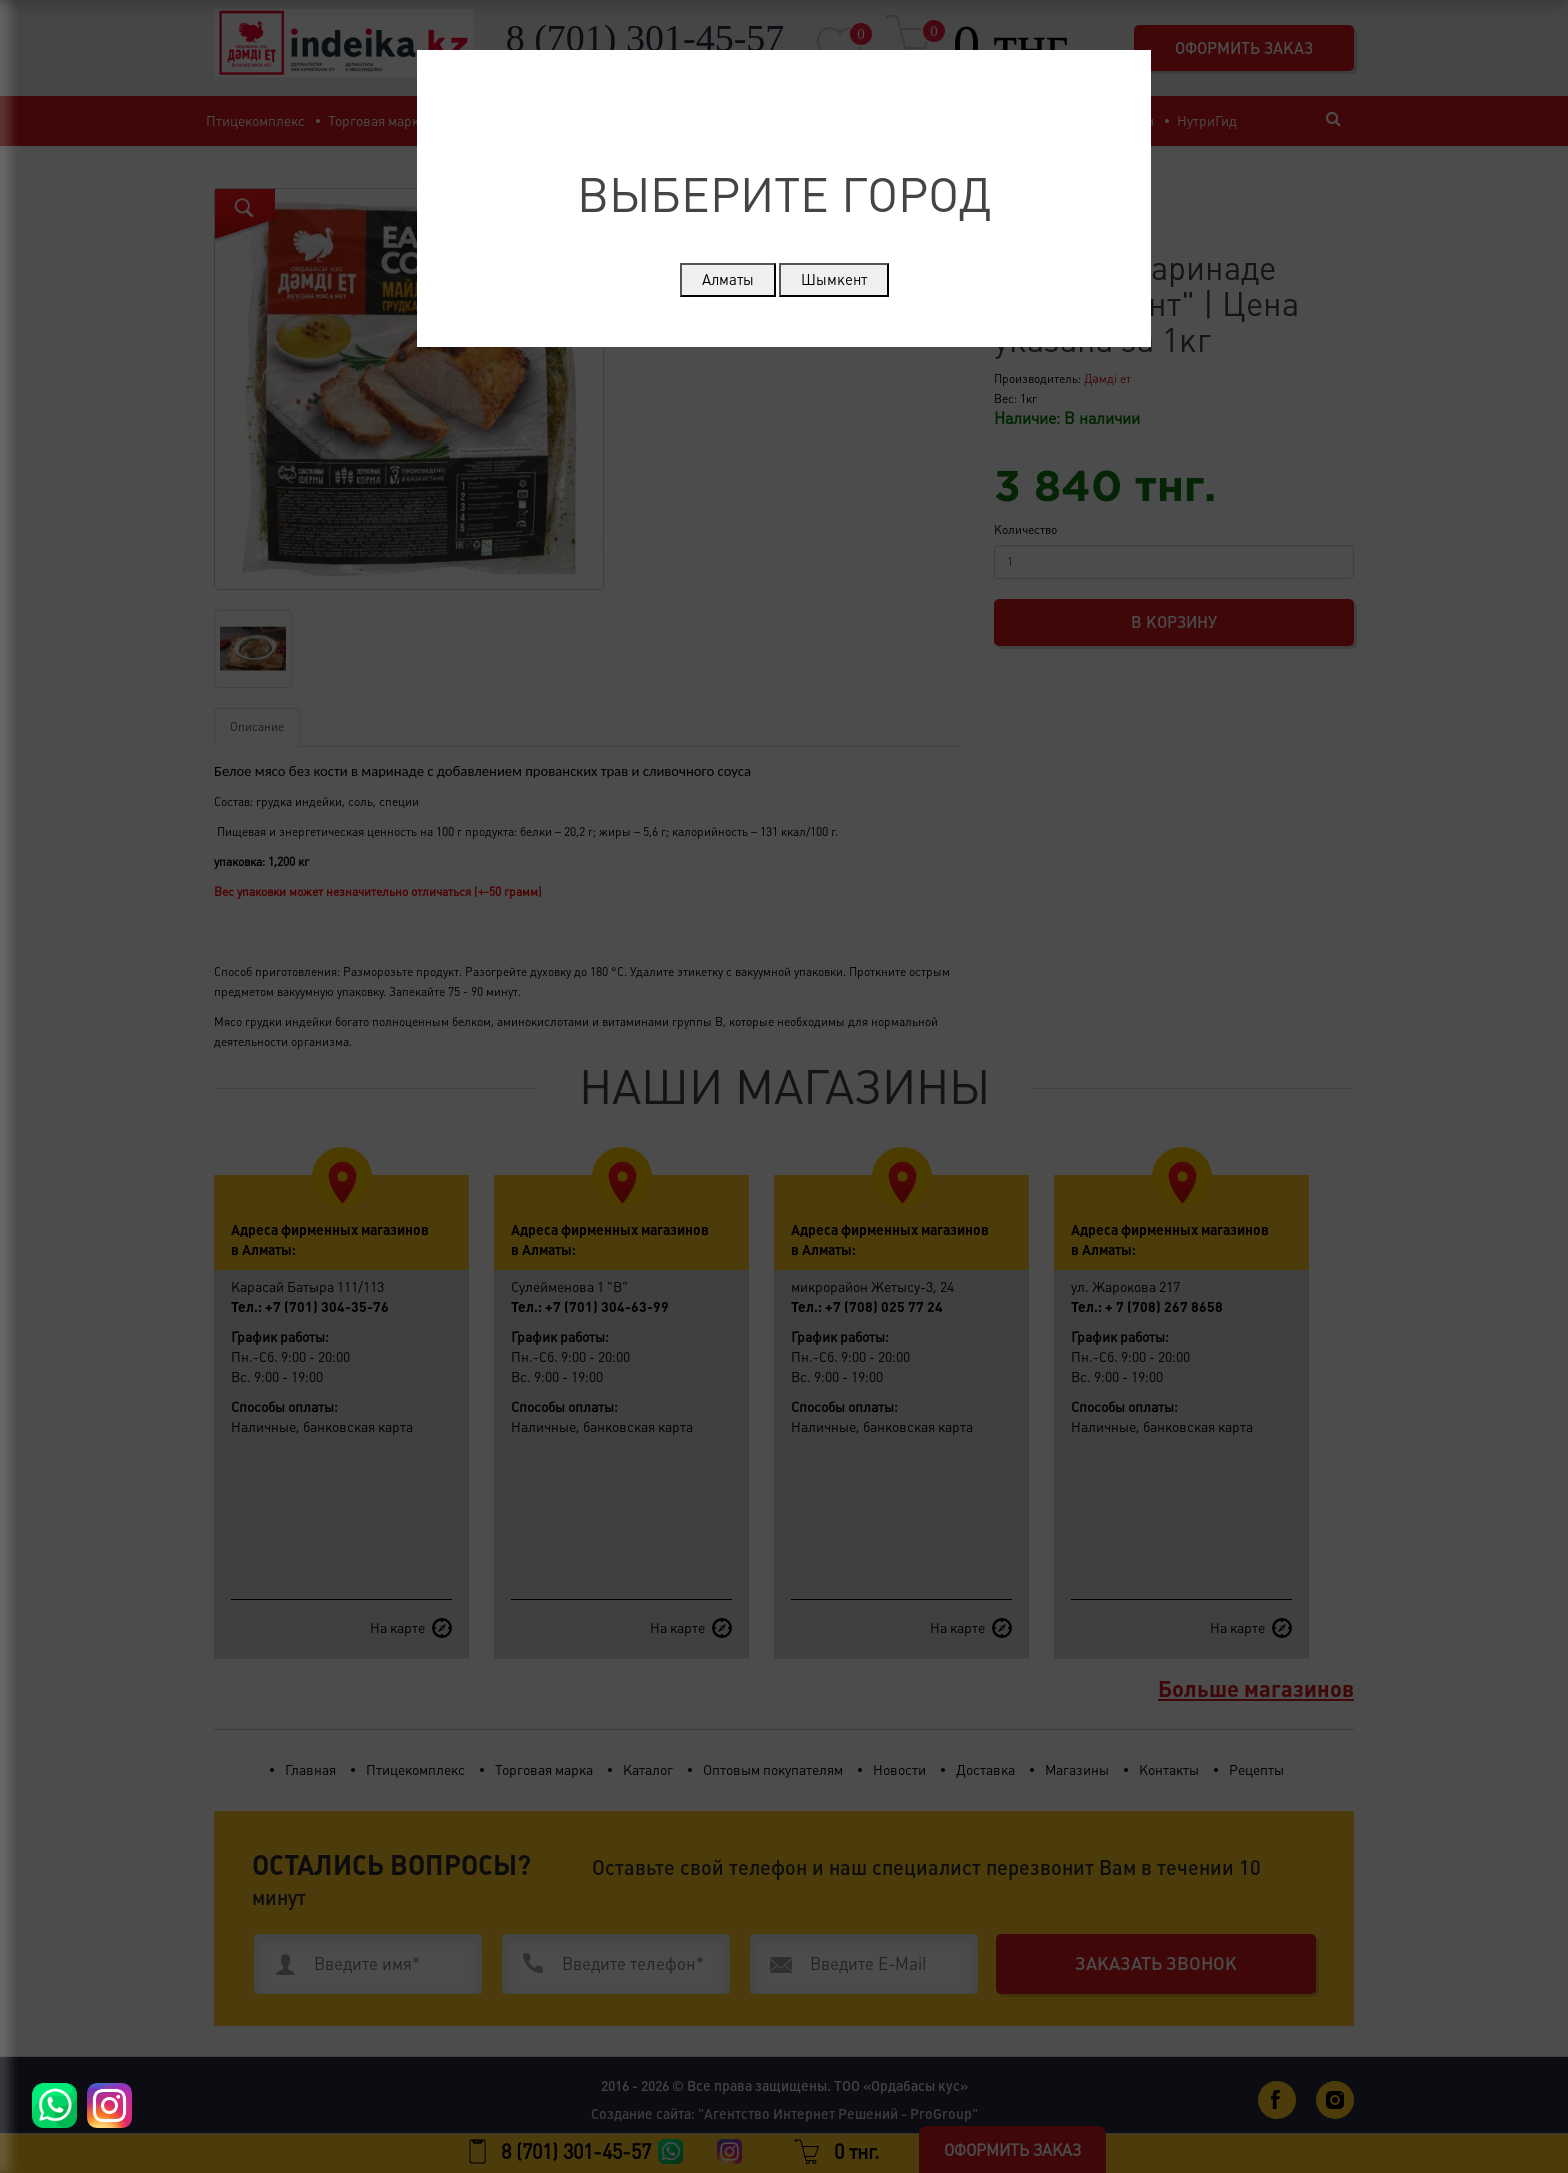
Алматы (728, 279)
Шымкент (834, 279)
